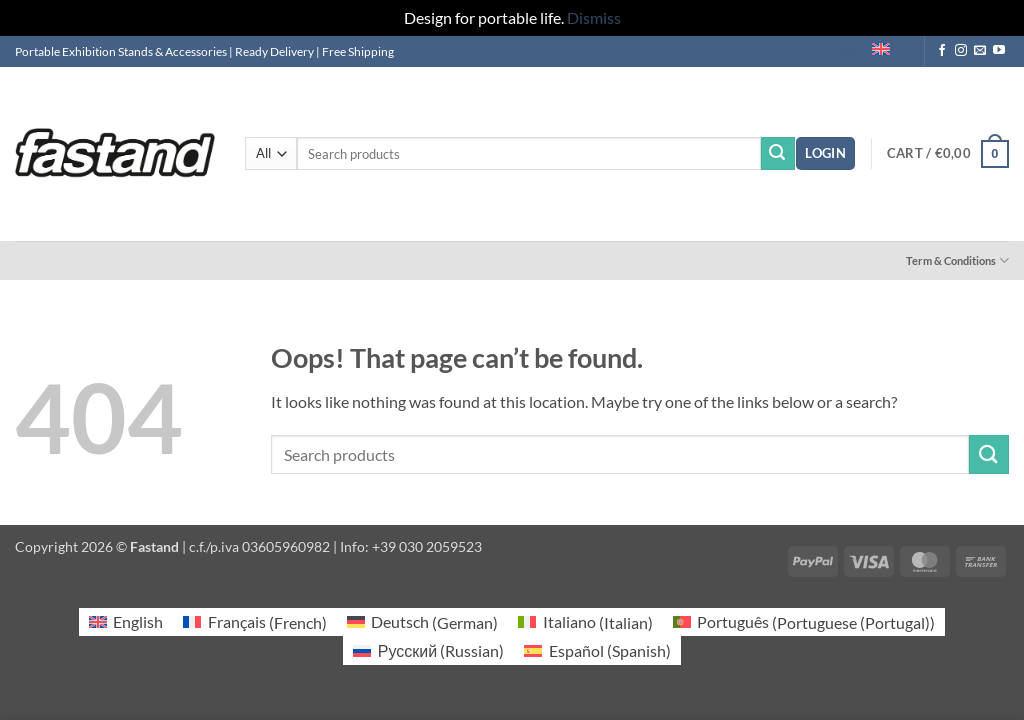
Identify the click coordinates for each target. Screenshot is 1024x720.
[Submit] (778, 154)
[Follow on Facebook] (942, 51)
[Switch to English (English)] (126, 622)
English (866, 51)
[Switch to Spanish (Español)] (597, 650)
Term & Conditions (957, 260)
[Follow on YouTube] (999, 51)
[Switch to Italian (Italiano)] (585, 622)
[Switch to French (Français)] (254, 622)
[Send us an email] (980, 51)
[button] (825, 153)
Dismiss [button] (594, 17)
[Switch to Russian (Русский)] (428, 650)
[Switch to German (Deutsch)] (422, 622)
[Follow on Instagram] (961, 51)
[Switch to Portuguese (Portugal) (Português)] (804, 622)
